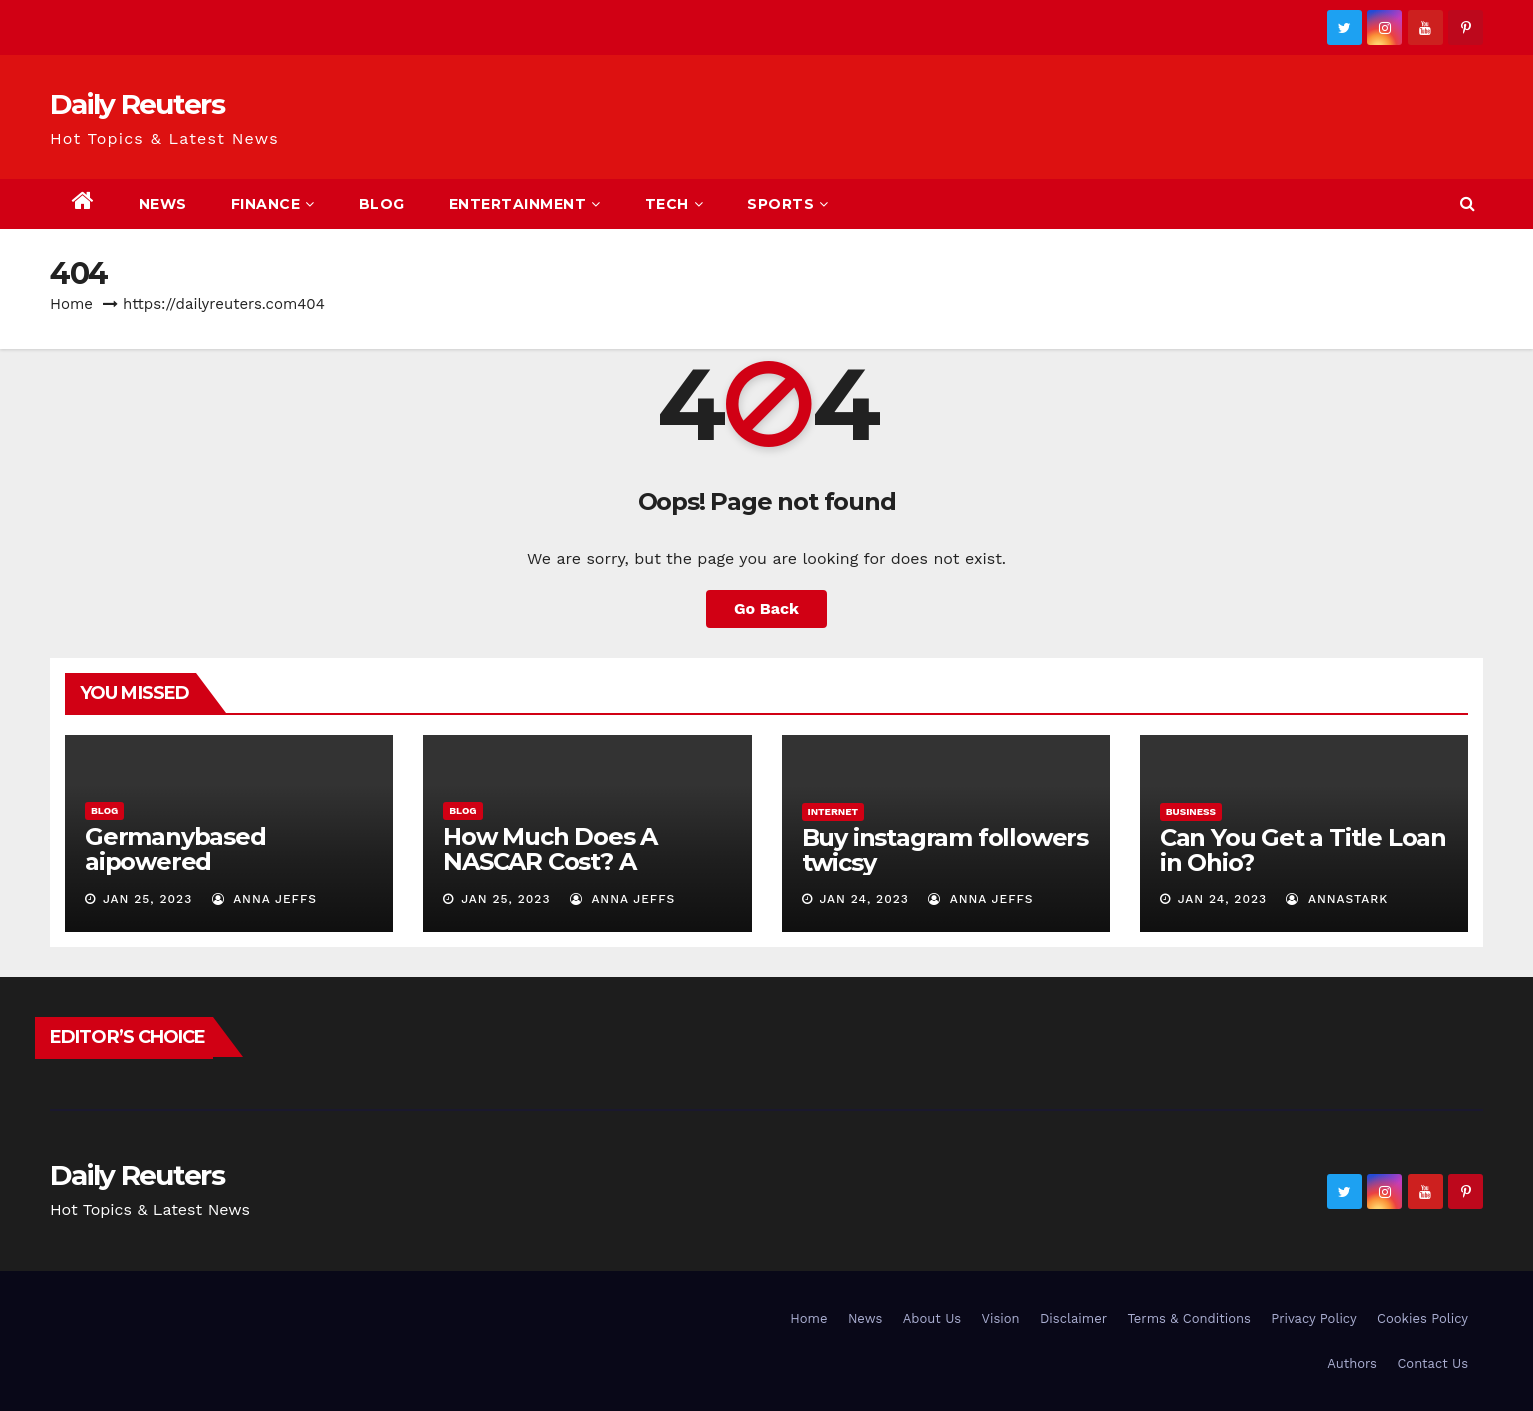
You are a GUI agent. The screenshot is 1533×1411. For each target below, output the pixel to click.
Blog (382, 204)
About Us (932, 1318)
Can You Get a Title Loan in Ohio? (1303, 850)
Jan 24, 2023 (863, 899)
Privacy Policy (1313, 1318)
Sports (788, 204)
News (163, 204)
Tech (674, 204)
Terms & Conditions (1188, 1318)
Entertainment (525, 204)
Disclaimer (1073, 1318)
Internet (833, 811)
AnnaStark (1337, 899)
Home (71, 304)
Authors (1352, 1363)
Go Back (766, 608)
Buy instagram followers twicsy (945, 850)
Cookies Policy (1422, 1318)
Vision (1001, 1318)
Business (1191, 811)
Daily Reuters (137, 104)
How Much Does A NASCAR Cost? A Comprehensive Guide (574, 861)
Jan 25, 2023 (147, 899)
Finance (273, 204)
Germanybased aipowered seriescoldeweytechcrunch (222, 874)
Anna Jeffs (264, 899)
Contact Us (1432, 1363)
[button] (1467, 203)
